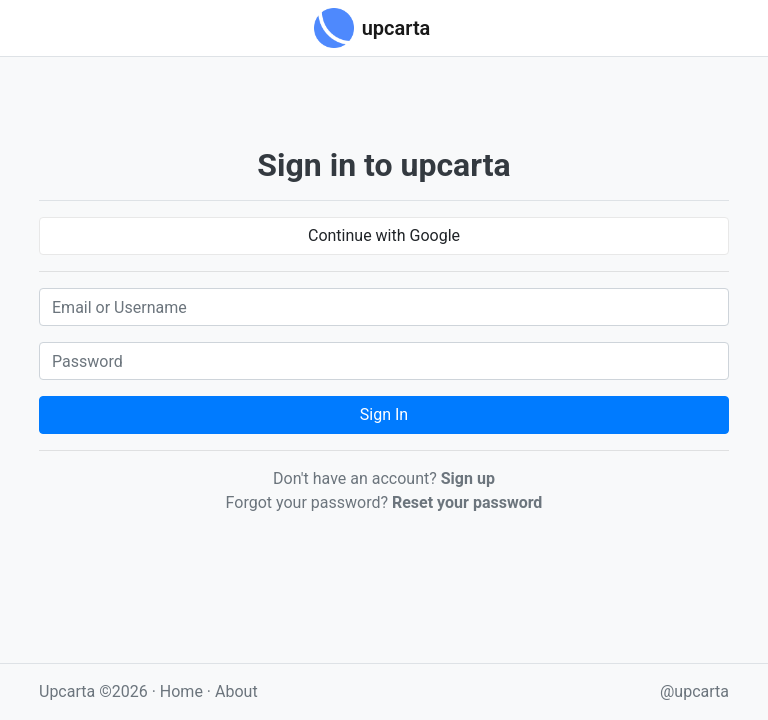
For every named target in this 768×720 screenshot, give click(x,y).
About (236, 691)
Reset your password (467, 502)
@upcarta (694, 691)
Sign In (384, 414)
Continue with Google (384, 235)
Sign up (468, 478)
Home (181, 691)
